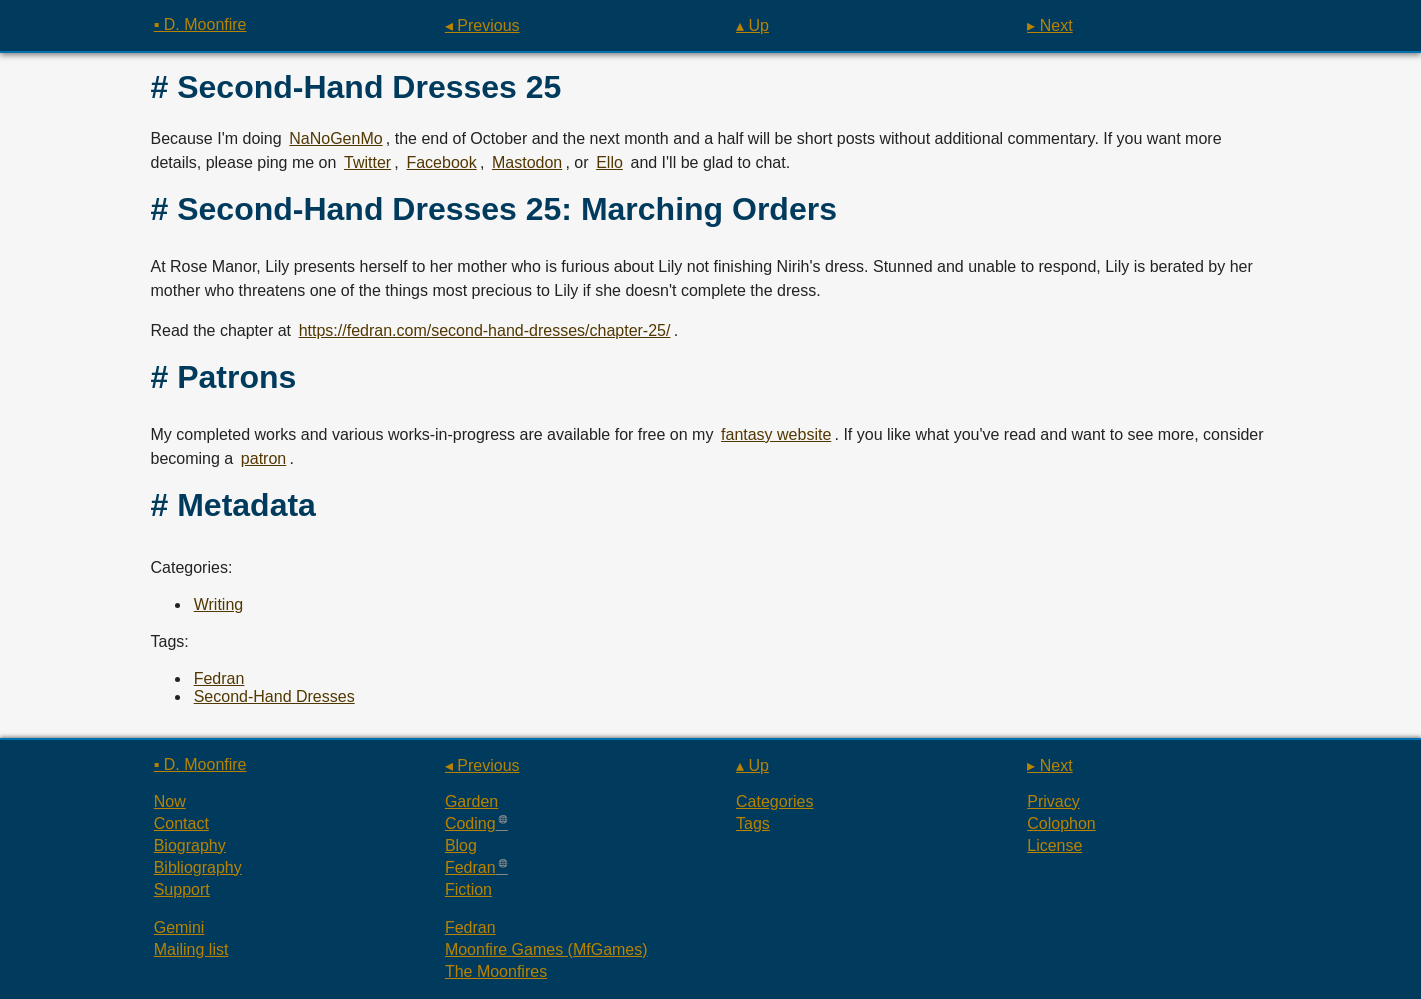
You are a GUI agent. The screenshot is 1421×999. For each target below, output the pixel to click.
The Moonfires (496, 971)
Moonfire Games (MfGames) (546, 949)
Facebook (441, 162)
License (1054, 845)
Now (170, 801)
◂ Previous (482, 25)
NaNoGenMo (335, 138)
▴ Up (752, 25)
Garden (471, 801)
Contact (181, 823)
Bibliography (198, 867)
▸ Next (1049, 25)
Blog (461, 845)
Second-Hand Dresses (274, 696)
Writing (219, 604)
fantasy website (776, 434)
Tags (753, 823)
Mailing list (191, 949)
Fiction (468, 889)
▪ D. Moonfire (200, 24)
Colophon (1061, 823)
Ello (609, 162)
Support (182, 889)
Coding (470, 823)
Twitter (367, 162)
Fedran (219, 678)
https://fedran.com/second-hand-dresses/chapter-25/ (485, 330)
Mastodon (527, 162)
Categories (774, 801)
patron (263, 458)
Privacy (1053, 801)
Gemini (179, 927)
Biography (190, 845)
